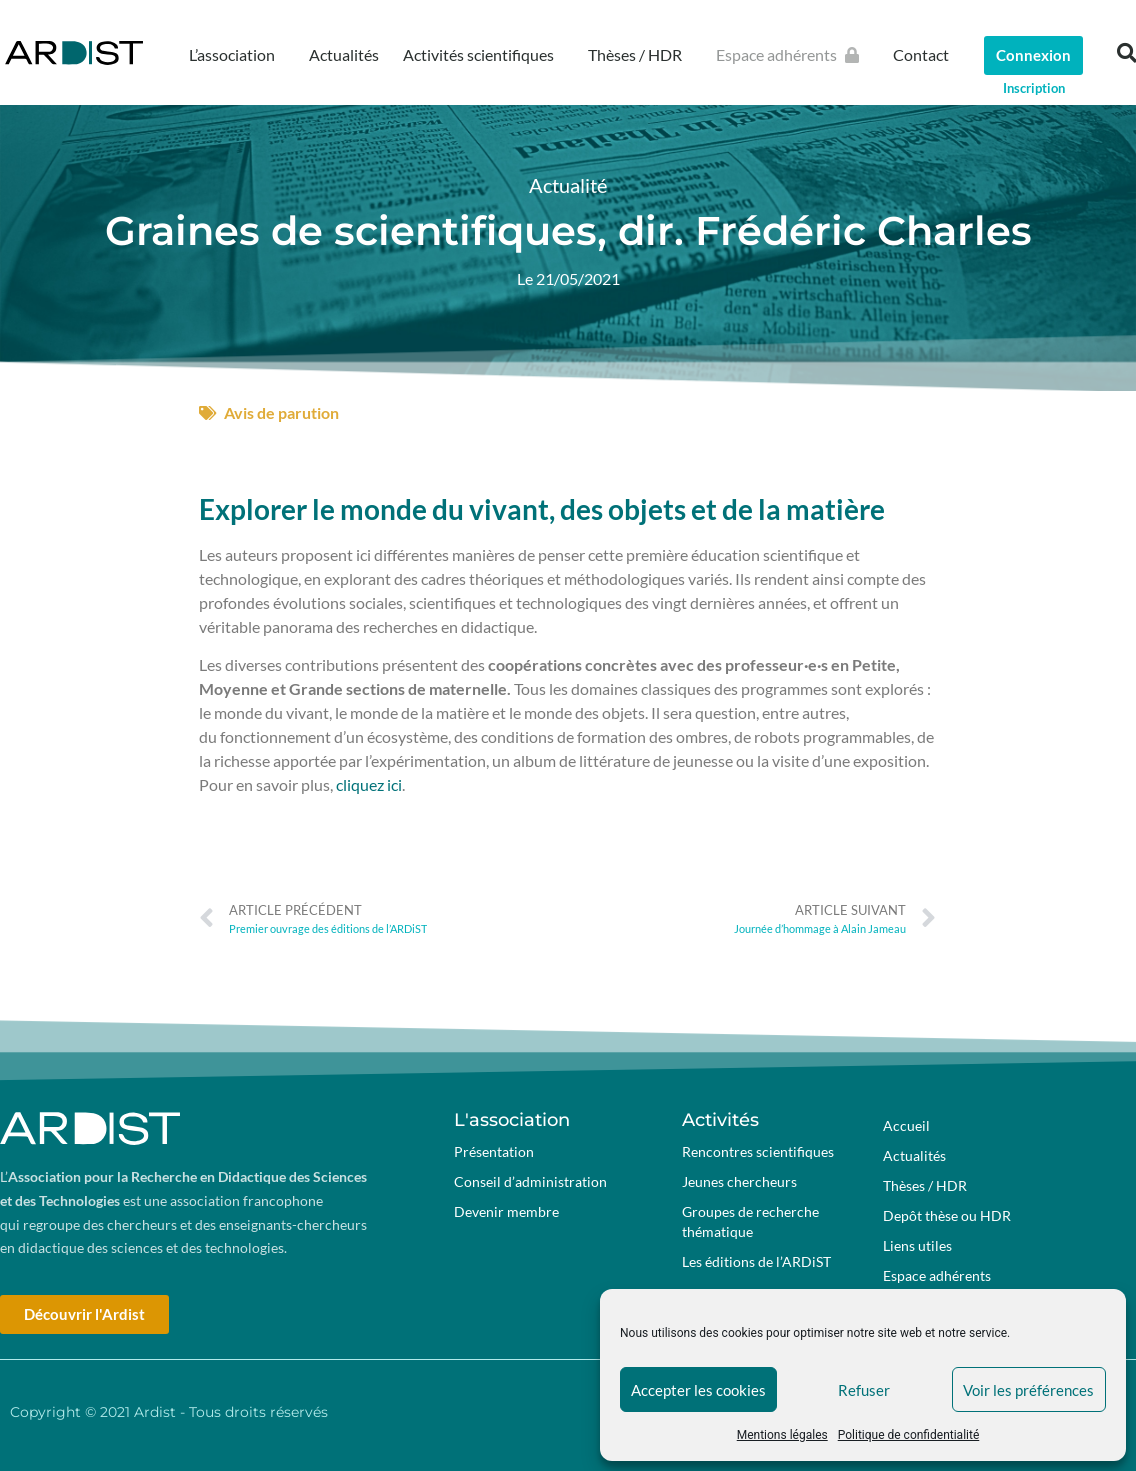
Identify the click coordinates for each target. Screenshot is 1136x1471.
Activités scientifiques (483, 55)
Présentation (494, 1151)
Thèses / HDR (640, 55)
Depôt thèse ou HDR (947, 1215)
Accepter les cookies (698, 1390)
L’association (237, 55)
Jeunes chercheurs (739, 1181)
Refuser (864, 1390)
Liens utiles (917, 1245)
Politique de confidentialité (909, 1435)
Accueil (906, 1125)
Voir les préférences (1028, 1390)
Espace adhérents (792, 55)
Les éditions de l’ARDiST (756, 1261)
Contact (921, 54)
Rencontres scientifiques (758, 1151)
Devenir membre (506, 1211)
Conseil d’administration (530, 1181)
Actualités (344, 54)
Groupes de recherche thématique (750, 1221)
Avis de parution (281, 412)
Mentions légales (782, 1435)
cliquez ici (369, 784)
